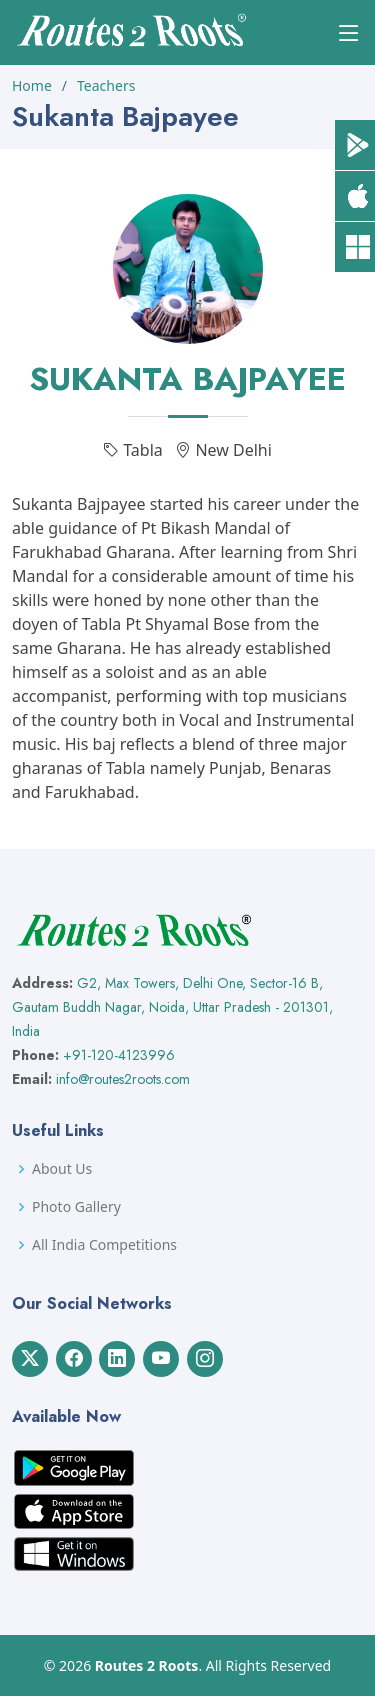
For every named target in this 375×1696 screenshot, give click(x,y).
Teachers (106, 85)
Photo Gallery (76, 1207)
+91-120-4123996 (119, 1055)
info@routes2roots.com (123, 1079)
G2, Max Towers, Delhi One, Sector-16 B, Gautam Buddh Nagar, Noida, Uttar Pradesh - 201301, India (172, 1007)
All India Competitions (104, 1245)
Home (32, 85)
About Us (62, 1169)
